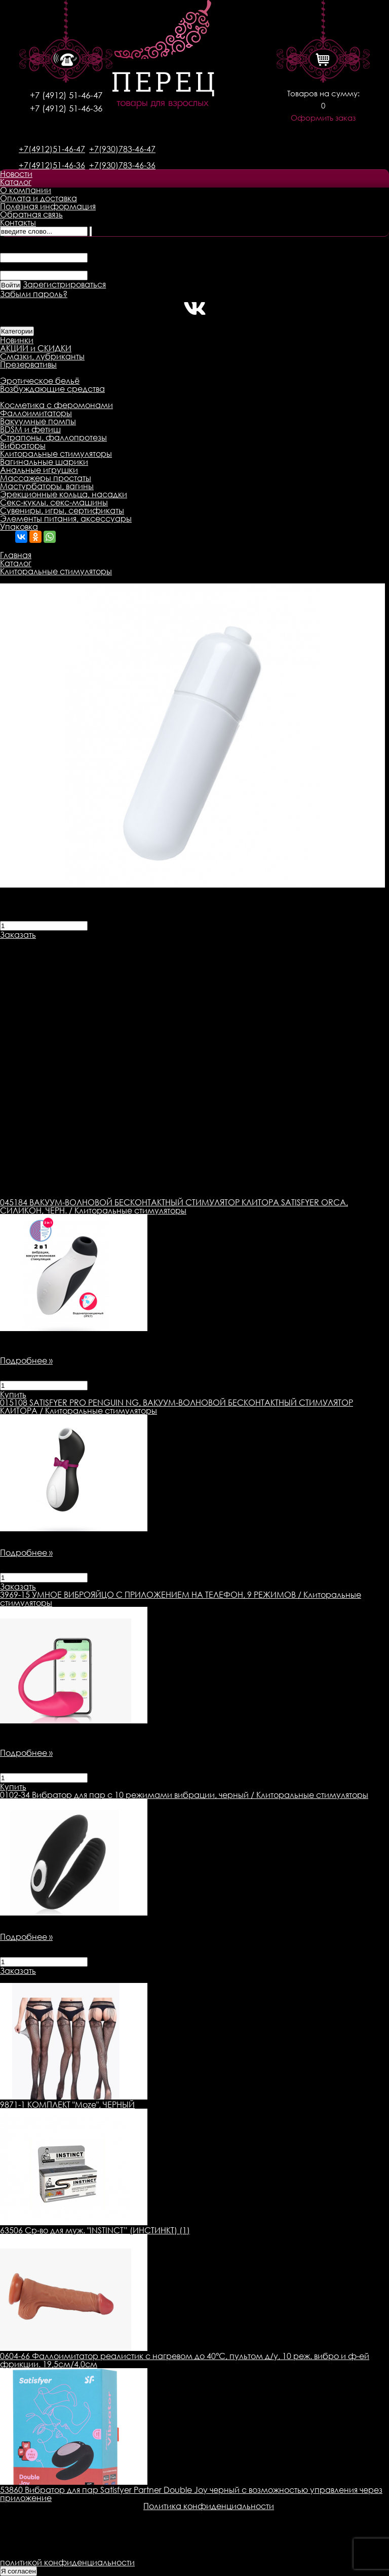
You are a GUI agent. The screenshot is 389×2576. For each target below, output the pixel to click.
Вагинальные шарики (44, 462)
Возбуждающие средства (52, 389)
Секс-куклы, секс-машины (54, 502)
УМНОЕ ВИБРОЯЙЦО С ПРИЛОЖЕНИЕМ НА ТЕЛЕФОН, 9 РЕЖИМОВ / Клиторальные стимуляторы (180, 1599)
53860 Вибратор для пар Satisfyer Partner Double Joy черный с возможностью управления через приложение (191, 2494)
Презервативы (28, 364)
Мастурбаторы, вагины (47, 486)
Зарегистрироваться (64, 284)
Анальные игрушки (39, 470)
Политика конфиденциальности (208, 2506)
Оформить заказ (323, 118)
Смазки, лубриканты (42, 356)
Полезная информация (48, 206)
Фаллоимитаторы (36, 413)
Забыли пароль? (33, 294)
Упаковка (19, 527)
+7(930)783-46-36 (122, 165)
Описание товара (36, 943)
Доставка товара (119, 943)
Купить (13, 1394)
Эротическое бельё (40, 381)
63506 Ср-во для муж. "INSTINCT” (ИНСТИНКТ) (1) (95, 2230)
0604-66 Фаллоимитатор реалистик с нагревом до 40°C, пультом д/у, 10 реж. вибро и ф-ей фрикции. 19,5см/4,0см (184, 2360)
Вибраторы (23, 445)
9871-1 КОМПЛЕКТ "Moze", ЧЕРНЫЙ (67, 2105)
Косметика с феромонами (56, 405)
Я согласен (18, 2571)
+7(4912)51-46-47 (52, 149)
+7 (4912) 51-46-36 (66, 108)
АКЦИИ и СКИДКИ (35, 348)
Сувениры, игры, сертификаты (62, 510)
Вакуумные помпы (38, 421)
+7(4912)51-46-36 (52, 165)
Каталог (15, 182)
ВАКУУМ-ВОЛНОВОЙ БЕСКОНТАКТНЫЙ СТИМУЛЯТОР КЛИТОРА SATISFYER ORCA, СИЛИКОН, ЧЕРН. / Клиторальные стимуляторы (174, 1206)
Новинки (16, 340)
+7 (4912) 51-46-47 (66, 95)
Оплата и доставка (38, 198)
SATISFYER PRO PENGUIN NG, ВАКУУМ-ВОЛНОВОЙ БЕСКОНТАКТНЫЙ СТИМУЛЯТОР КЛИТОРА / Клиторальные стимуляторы (176, 1406)
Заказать (18, 935)
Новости (16, 174)
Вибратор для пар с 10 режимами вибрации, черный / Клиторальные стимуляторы (184, 1795)
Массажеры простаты (45, 478)
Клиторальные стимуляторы (56, 454)
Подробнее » (26, 1360)
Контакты (18, 222)
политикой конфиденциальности (67, 2562)
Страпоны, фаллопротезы (53, 437)
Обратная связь (31, 214)
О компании (25, 190)
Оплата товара (195, 943)
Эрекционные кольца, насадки (63, 494)
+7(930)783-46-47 (122, 149)
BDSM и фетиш (30, 429)
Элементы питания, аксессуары (66, 518)
